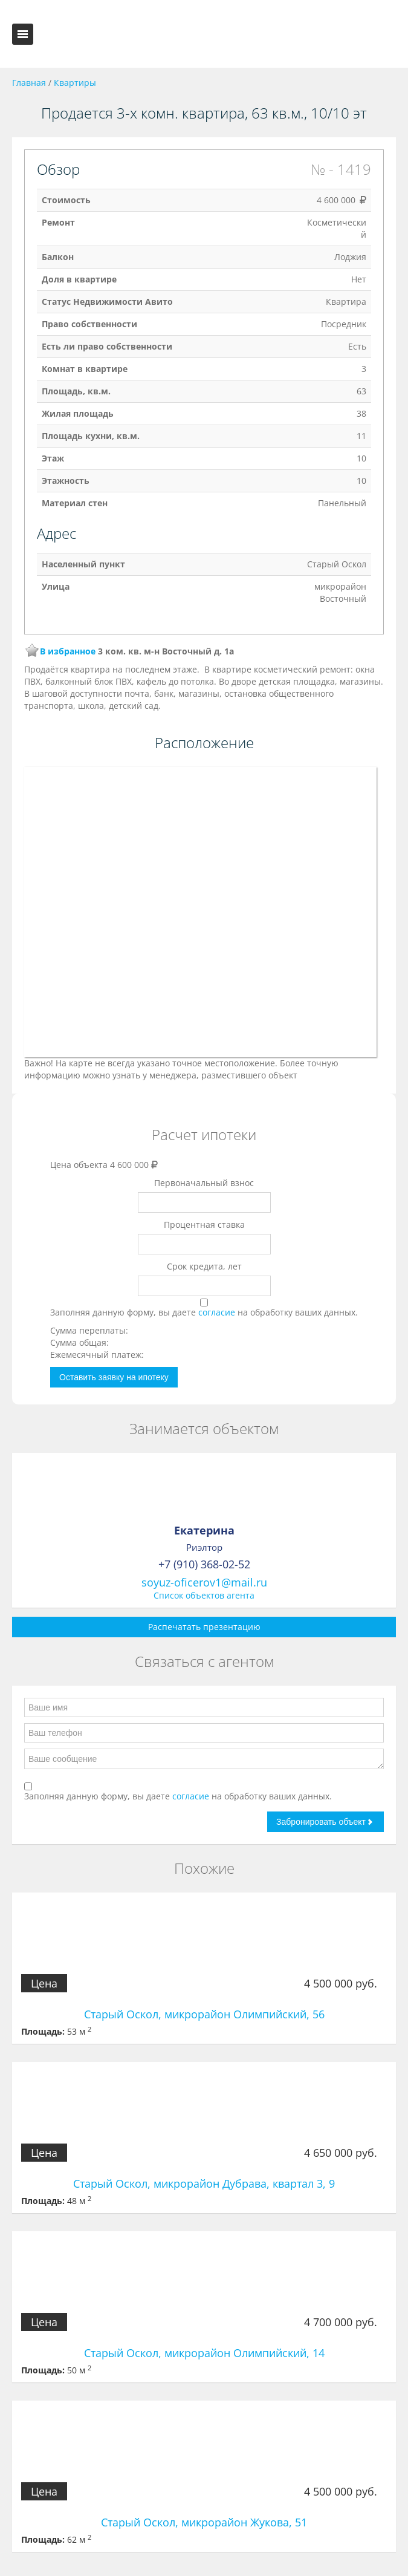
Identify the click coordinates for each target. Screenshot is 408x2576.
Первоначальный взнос (204, 1183)
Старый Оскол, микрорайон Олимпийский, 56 (204, 2014)
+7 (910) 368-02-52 (204, 1564)
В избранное (68, 651)
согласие (218, 1312)
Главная (29, 82)
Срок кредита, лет (204, 1266)
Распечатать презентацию (204, 1626)
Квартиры (75, 82)
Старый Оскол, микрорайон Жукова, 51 (204, 2522)
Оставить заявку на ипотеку (114, 1377)
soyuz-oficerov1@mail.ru (204, 1582)
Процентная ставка (204, 1224)
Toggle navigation (22, 34)
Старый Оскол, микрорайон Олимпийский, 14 (204, 2352)
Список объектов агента (204, 1595)
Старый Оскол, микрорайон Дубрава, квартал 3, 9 (204, 2183)
